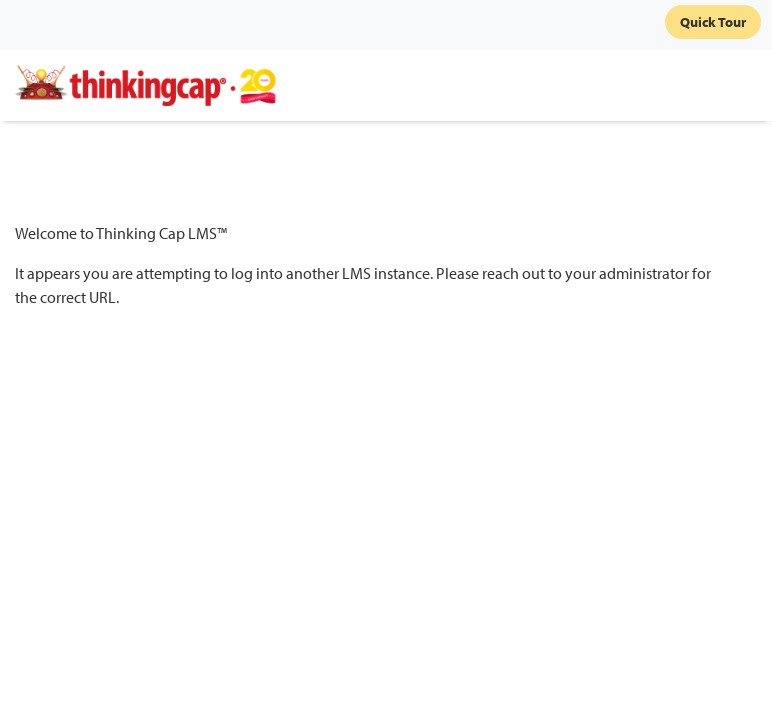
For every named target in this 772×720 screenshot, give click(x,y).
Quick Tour (713, 22)
